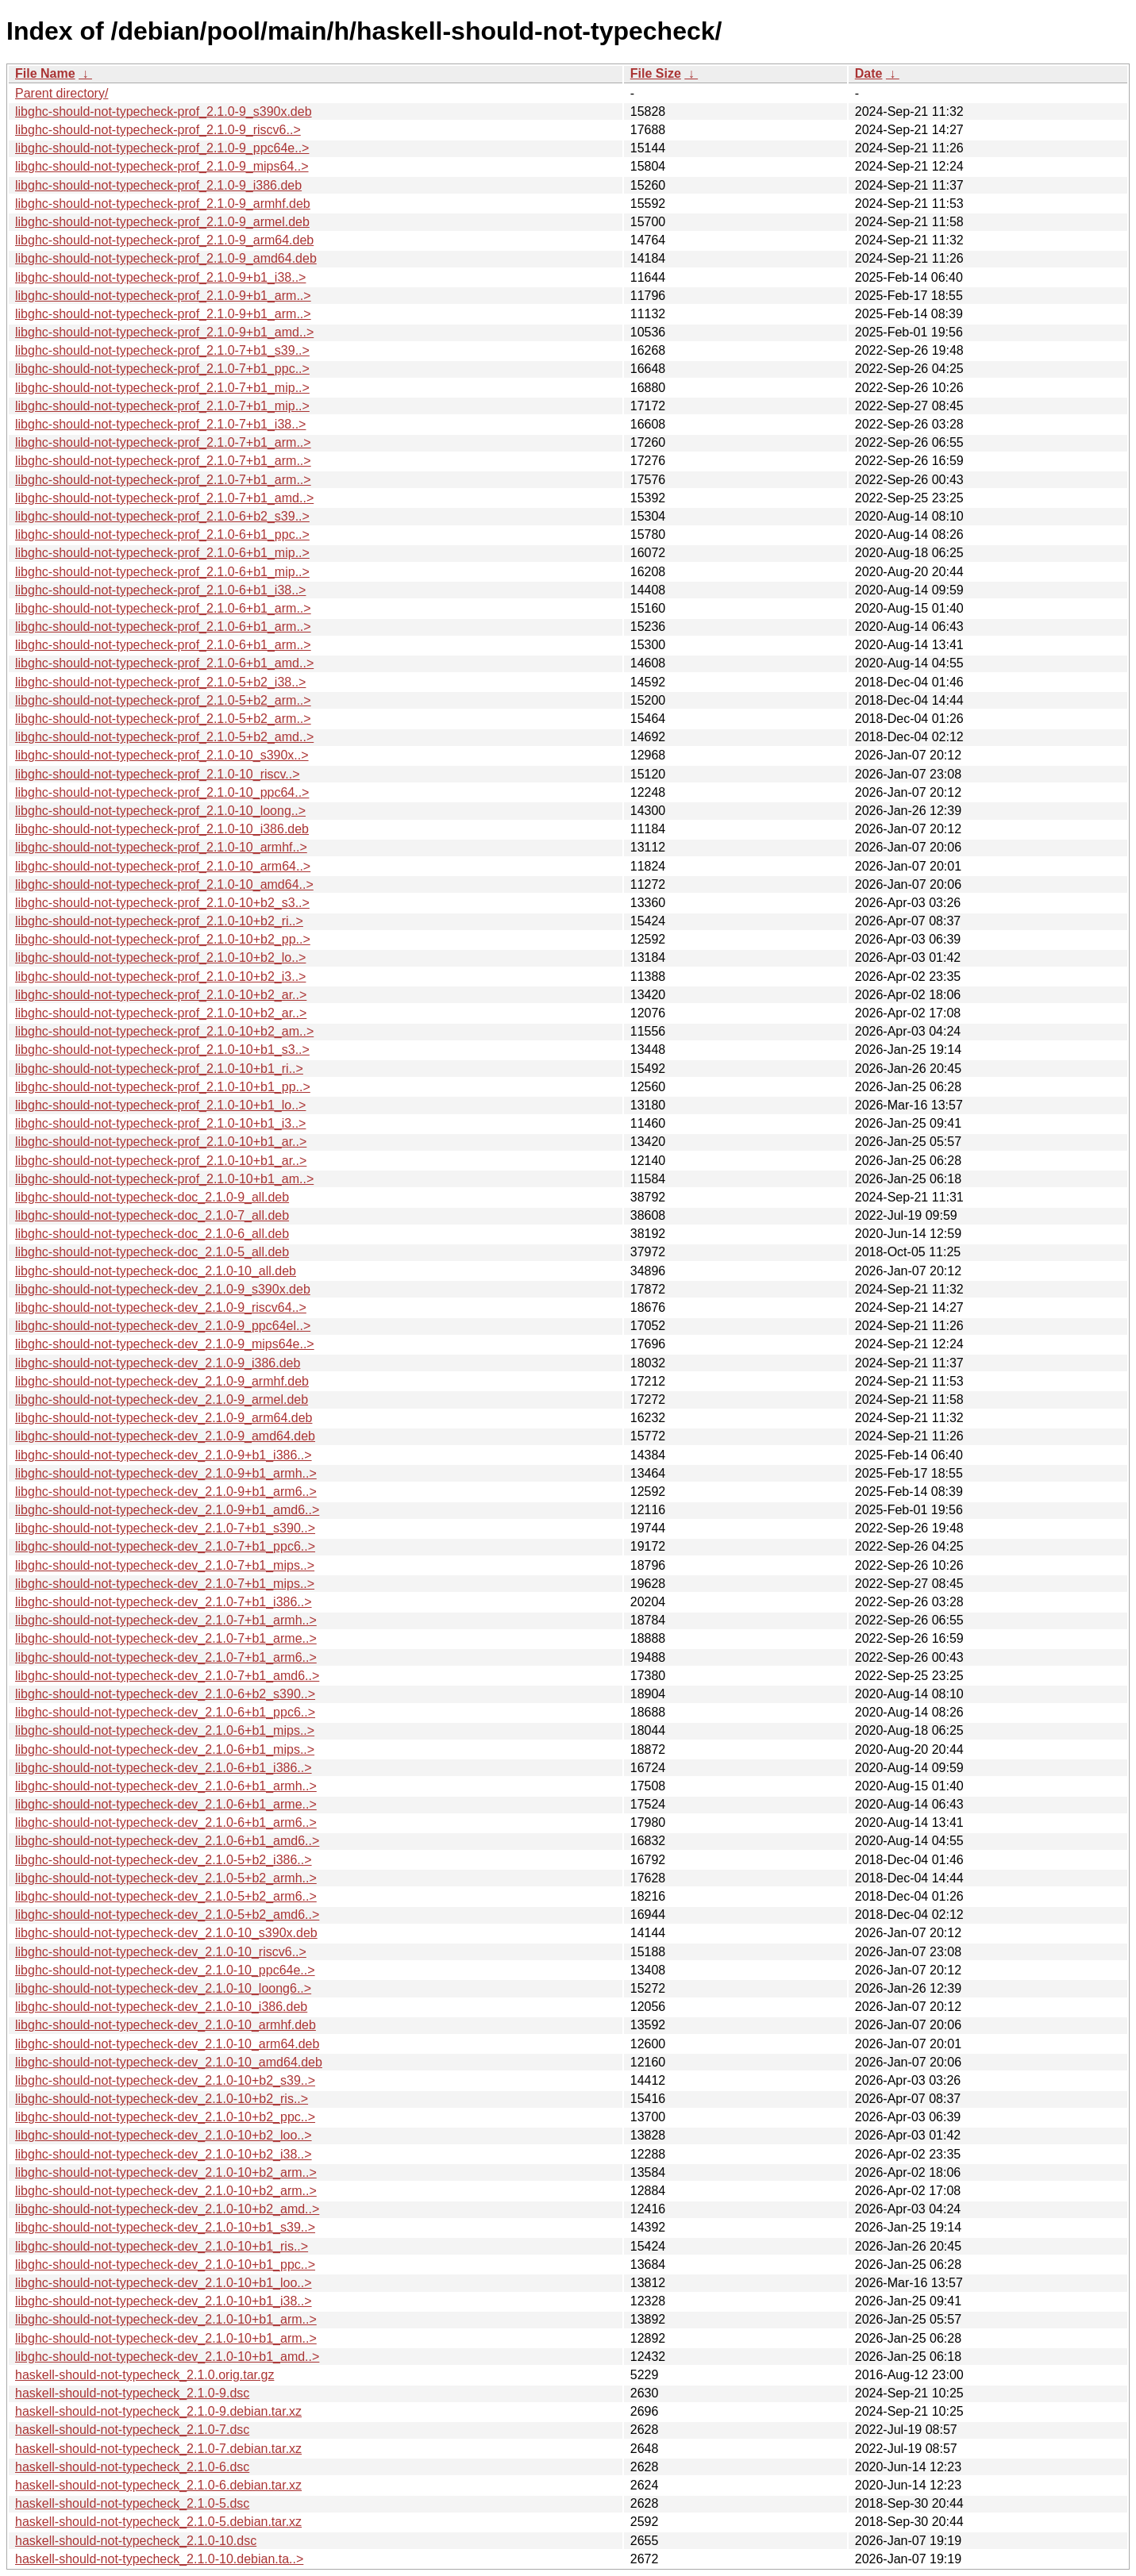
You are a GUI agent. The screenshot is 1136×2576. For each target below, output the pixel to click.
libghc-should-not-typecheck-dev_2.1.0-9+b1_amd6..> (167, 1510)
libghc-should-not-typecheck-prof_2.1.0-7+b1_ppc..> (162, 368)
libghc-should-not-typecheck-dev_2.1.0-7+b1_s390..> (165, 1528)
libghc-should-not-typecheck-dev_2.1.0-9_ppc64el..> (162, 1325)
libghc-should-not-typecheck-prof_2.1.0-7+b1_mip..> (162, 387)
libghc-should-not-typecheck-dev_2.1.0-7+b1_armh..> (166, 1620)
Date (869, 73)
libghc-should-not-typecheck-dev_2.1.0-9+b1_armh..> (166, 1473)
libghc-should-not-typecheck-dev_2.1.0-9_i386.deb (157, 1363)
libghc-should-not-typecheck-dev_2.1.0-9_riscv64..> (160, 1307)
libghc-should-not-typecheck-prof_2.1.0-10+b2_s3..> (162, 902)
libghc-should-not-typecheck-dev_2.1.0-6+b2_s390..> (165, 1694)
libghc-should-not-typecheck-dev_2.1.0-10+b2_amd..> (167, 2209)
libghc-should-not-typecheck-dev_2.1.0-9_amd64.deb (165, 1436)
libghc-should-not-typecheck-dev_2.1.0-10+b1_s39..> (165, 2227)
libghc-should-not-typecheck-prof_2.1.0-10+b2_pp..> (162, 939)
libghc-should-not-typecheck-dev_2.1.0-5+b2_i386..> (163, 1860)
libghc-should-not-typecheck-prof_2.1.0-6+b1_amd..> (164, 663)
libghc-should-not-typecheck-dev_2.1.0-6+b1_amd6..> (167, 1840)
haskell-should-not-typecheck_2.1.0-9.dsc (132, 2393)
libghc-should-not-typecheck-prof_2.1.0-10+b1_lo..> (160, 1105)
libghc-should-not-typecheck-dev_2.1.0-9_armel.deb (161, 1399)
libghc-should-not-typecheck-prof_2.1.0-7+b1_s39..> (162, 350)
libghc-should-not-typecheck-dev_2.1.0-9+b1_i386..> (163, 1455)
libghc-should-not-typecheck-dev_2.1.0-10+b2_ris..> (161, 2098)
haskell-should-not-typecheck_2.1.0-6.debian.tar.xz (158, 2485)
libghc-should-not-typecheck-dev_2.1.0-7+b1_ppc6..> (165, 1546)
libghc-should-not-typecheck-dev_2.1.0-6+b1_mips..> (164, 1730)
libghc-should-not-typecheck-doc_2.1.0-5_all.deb (152, 1252)
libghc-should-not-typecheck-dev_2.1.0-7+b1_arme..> (166, 1638)
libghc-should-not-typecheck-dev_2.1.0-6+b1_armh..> (166, 1786)
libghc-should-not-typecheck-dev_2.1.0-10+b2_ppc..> (165, 2117)
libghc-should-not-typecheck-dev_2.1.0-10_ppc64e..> (165, 1970)
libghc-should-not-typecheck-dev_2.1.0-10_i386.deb (161, 2006)
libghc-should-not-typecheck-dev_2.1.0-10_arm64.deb (167, 2044)
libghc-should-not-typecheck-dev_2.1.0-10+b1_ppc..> (165, 2264)
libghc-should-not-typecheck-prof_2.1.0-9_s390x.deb (163, 111)
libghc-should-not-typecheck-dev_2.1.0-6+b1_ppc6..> (165, 1712)
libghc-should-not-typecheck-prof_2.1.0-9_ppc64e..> (162, 148)
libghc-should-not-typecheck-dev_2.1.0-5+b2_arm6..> (166, 1896)
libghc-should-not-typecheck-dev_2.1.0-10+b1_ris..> (161, 2246)
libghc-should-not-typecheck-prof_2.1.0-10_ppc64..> (162, 792)
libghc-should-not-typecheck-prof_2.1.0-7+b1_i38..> (160, 424)
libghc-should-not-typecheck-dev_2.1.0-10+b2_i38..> (163, 2154)
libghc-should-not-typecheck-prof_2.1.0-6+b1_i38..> (160, 590)
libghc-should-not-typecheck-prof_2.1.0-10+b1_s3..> (162, 1049)
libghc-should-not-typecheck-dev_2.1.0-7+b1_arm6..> (166, 1657)
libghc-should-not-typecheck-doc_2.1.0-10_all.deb (155, 1271)
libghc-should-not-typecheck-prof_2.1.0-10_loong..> (160, 810)
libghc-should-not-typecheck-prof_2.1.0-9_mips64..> (162, 166)
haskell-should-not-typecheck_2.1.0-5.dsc (132, 2503)
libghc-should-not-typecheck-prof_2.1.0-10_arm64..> (162, 866)
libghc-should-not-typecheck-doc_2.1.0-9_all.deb (152, 1197)
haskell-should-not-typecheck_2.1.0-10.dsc (135, 2540)
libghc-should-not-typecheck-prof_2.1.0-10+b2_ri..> (159, 921)
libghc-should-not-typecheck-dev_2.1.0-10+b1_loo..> (163, 2283)
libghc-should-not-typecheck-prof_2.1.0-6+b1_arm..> (163, 608)
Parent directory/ (61, 93)
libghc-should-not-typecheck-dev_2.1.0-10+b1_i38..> (163, 2301)
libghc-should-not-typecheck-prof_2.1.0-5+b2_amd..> (164, 737)
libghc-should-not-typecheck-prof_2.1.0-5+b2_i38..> (160, 682)
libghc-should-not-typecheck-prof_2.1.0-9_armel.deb (162, 222)
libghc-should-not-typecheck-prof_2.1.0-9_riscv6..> (158, 129)
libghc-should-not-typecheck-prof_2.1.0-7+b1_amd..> (164, 498)
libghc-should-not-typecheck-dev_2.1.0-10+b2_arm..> (166, 2172)
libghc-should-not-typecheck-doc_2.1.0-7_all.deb (152, 1215)
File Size (655, 73)
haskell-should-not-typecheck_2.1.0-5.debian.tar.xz (158, 2521)
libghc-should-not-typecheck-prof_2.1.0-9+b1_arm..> (163, 295)
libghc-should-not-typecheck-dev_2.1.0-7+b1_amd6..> (167, 1675)
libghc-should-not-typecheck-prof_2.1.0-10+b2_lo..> (160, 957)
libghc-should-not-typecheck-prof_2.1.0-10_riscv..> (157, 774)
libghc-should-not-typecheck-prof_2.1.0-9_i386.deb (158, 185)
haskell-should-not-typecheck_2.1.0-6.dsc (132, 2467)
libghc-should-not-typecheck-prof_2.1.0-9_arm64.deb (164, 240)
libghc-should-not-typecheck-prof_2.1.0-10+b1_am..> (164, 1179)
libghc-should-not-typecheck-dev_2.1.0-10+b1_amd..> (167, 2356)
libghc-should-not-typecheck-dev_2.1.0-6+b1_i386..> (163, 1767)
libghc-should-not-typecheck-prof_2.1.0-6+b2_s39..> (162, 516)
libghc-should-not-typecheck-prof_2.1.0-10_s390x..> (162, 755)
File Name (45, 73)
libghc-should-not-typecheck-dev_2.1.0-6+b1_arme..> (166, 1804)
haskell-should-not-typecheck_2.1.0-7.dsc (132, 2429)
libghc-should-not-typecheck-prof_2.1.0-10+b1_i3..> (160, 1123)
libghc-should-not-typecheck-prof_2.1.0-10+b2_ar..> (160, 995)
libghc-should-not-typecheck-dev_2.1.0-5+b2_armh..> (166, 1878)
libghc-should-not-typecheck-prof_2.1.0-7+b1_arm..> (163, 442)
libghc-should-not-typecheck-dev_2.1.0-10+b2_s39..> (165, 2080)
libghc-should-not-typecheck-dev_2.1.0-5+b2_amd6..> (167, 1914)
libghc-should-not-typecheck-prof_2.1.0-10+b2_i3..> (160, 976)
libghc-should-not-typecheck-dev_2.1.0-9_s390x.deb (162, 1289)
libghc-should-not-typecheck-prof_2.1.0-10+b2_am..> (164, 1031)
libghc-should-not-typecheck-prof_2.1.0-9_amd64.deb (166, 258)
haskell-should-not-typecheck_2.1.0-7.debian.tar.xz (158, 2448)
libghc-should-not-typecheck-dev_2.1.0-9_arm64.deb (163, 1417)
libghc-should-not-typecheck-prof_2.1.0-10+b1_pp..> (162, 1087)
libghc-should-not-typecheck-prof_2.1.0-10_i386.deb (162, 829)
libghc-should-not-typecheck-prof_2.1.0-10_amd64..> (164, 884)
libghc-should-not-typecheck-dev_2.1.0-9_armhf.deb (162, 1381)
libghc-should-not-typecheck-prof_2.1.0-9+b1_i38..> (160, 277)
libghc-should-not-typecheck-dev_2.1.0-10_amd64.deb (168, 2062)
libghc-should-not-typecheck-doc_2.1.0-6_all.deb (152, 1233)
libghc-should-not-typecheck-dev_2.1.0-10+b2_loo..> (163, 2135)
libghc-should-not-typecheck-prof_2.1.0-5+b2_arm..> (163, 700)
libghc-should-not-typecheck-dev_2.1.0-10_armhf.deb (165, 2025)
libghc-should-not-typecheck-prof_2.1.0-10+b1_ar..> (160, 1141)
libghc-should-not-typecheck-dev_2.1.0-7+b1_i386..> (163, 1602)
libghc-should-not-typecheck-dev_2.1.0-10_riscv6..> (160, 1952)
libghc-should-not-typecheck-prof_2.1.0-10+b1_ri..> (159, 1068)
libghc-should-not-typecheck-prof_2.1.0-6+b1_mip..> (162, 552)
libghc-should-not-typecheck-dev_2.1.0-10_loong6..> (163, 1988)
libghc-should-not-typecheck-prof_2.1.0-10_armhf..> (161, 847)
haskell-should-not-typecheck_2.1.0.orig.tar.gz (144, 2375)
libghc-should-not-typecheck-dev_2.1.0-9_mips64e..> (164, 1344)
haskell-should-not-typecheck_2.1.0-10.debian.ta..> (159, 2559)
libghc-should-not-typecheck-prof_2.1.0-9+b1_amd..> (164, 332)
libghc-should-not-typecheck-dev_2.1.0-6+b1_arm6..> (166, 1822)
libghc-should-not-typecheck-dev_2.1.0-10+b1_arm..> (166, 2319)
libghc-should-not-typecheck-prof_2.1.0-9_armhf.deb (162, 203)
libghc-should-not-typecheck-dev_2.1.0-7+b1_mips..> (164, 1565)
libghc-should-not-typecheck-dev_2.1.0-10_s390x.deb (166, 1933)
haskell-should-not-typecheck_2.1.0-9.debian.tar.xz (158, 2411)
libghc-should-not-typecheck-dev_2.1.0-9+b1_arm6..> (166, 1491)
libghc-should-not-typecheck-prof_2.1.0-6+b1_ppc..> (162, 534)
